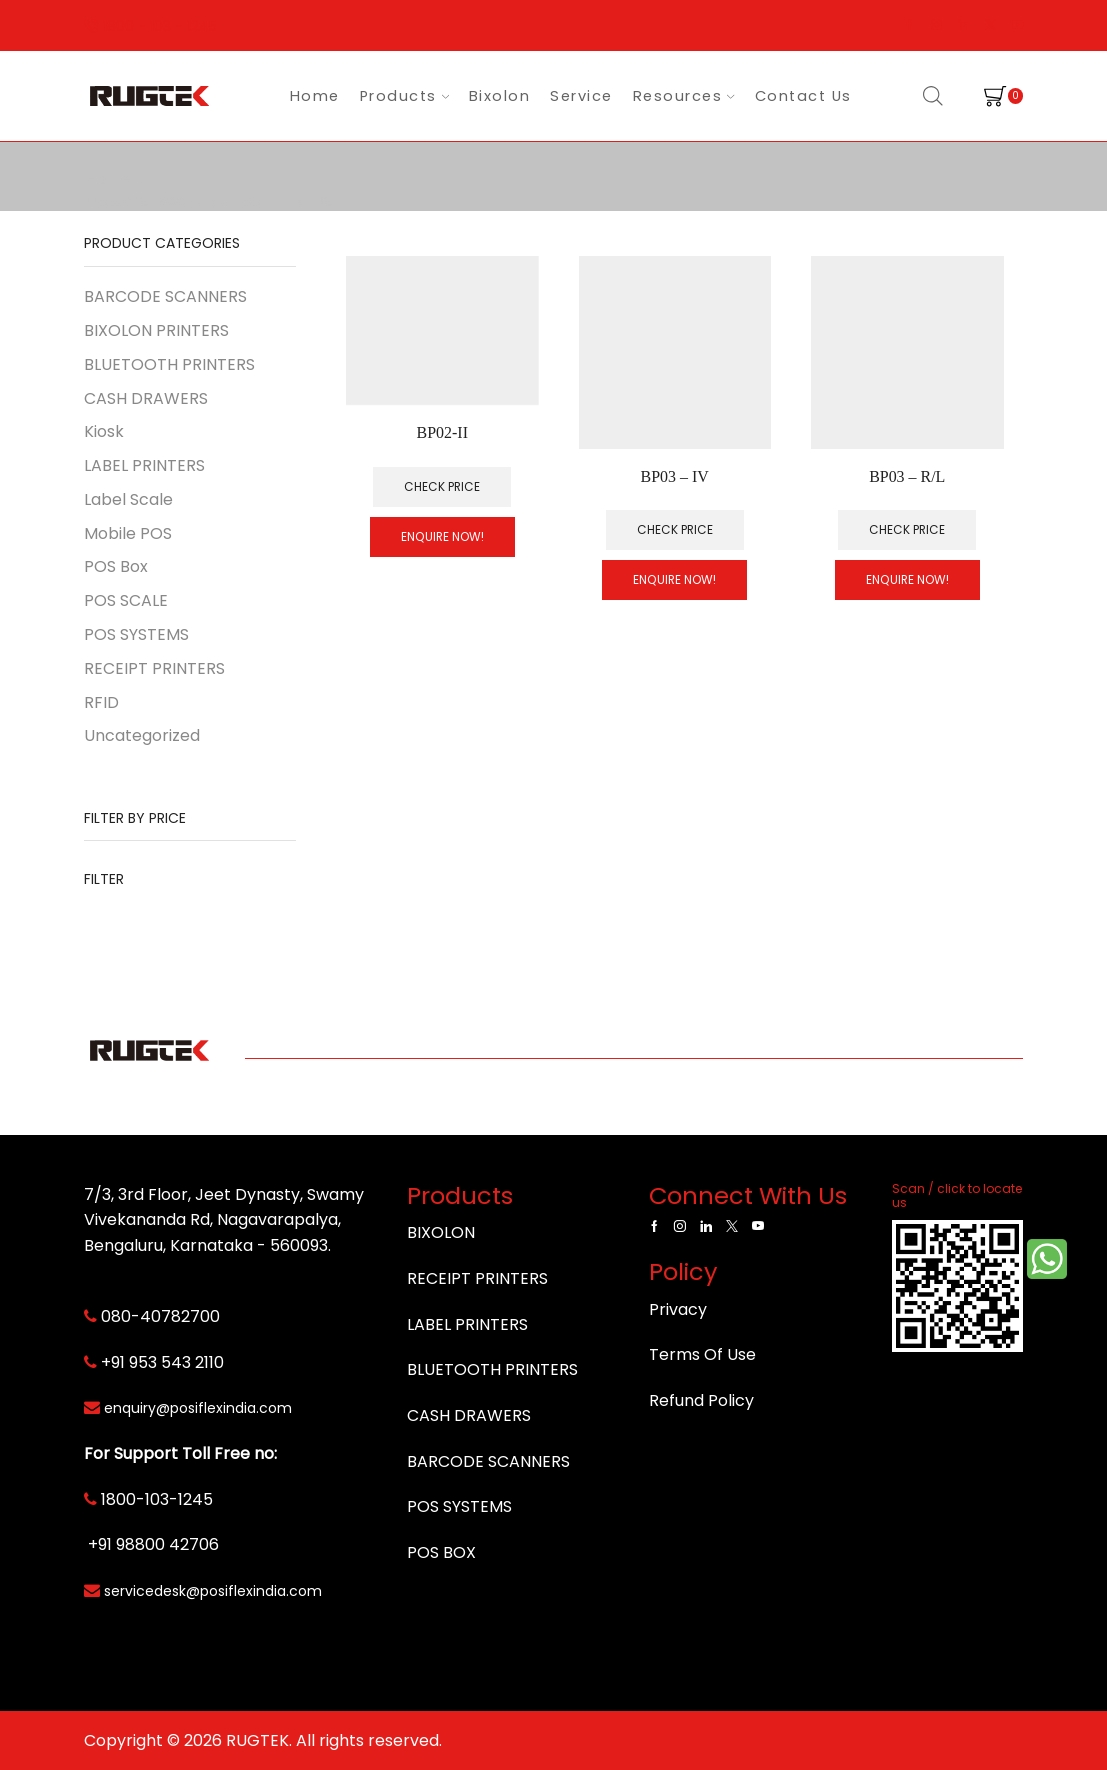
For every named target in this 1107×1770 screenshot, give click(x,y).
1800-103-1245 (157, 1499)
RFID (101, 702)
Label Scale (128, 499)
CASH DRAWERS (146, 398)
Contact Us (803, 96)
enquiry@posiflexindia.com (198, 1408)
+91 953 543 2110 (162, 1362)
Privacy (678, 1309)
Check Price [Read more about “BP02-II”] (442, 487)
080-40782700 (160, 1316)
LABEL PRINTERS (144, 465)
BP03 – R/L (907, 476)
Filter (104, 879)
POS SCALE (126, 600)
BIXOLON (441, 1232)
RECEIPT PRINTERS (154, 668)
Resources (684, 96)
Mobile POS (128, 533)
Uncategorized (142, 735)
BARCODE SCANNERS (165, 297)
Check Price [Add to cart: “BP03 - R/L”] (907, 530)
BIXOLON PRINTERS (156, 330)
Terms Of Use (702, 1354)
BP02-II (442, 432)
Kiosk (104, 431)
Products (404, 96)
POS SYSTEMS (136, 634)
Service (581, 96)
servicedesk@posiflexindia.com (213, 1591)
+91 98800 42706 (153, 1544)
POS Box (116, 566)
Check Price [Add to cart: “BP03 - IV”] (675, 530)
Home (315, 96)
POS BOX (441, 1552)
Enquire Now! (442, 537)
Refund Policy (701, 1400)
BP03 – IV (675, 476)
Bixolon (500, 96)
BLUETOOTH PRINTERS (169, 364)
